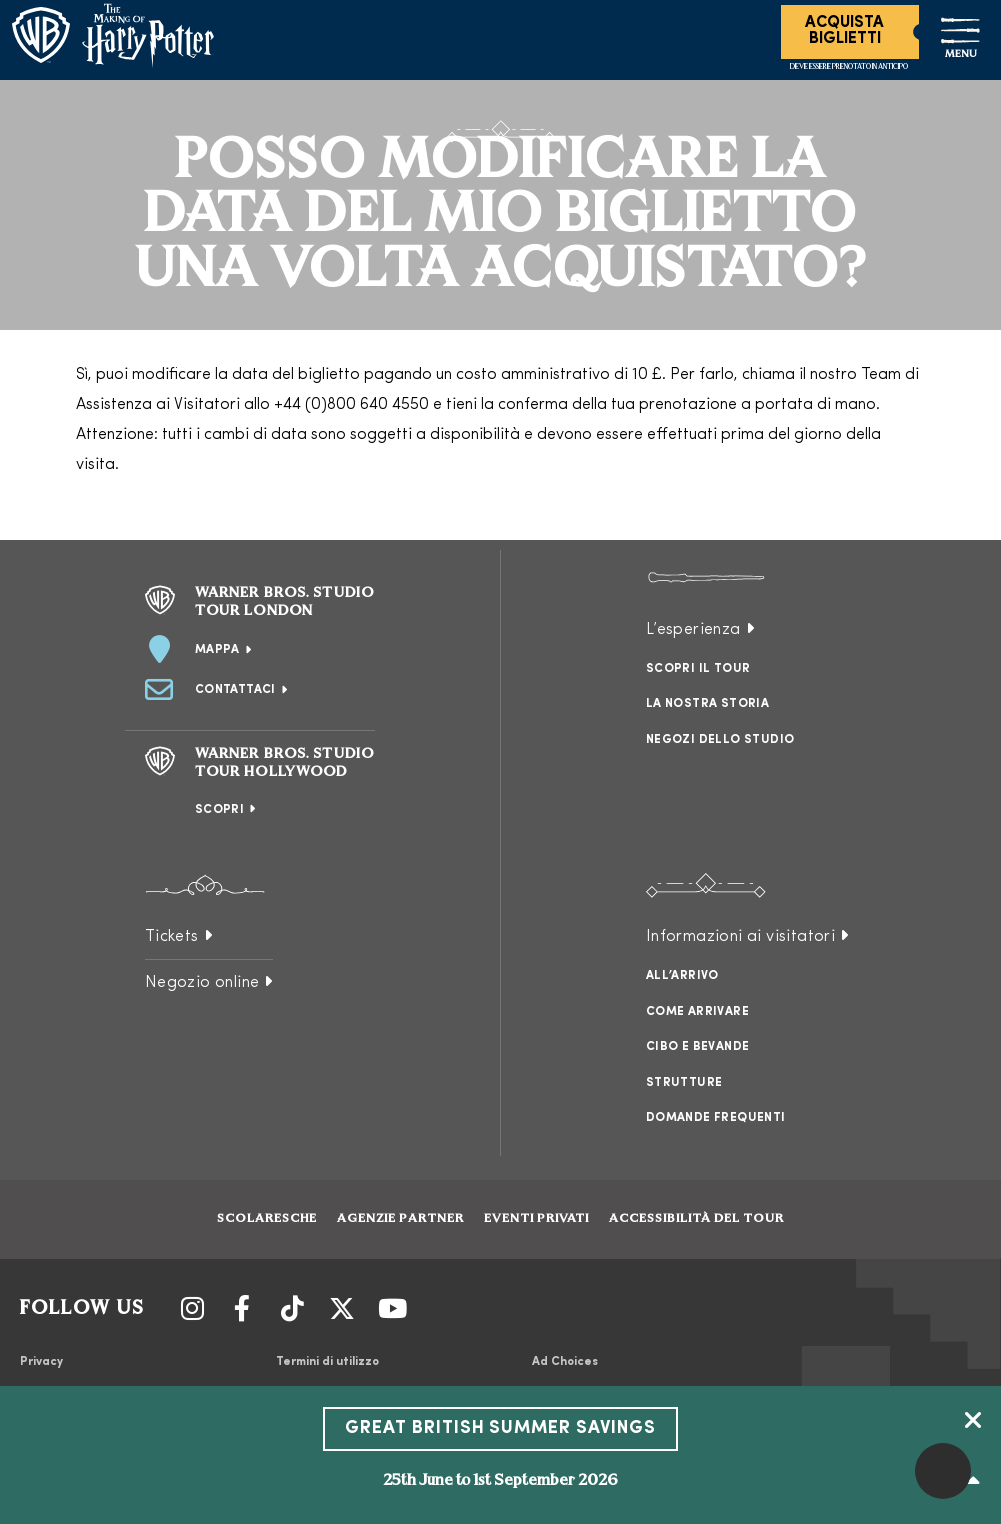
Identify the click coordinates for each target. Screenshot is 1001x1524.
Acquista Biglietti (844, 31)
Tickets (172, 937)
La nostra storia (707, 704)
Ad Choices (565, 1362)
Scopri (219, 810)
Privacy (41, 1362)
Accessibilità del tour (696, 1219)
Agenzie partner (400, 1219)
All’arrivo (682, 976)
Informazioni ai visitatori (740, 937)
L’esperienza (693, 630)
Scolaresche (267, 1219)
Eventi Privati (536, 1219)
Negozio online (202, 983)
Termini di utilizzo (327, 1362)
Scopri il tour (698, 669)
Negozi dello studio (720, 740)
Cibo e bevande (698, 1047)
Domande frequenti (716, 1118)
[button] (943, 1471)
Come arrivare (697, 1012)
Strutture (684, 1083)
